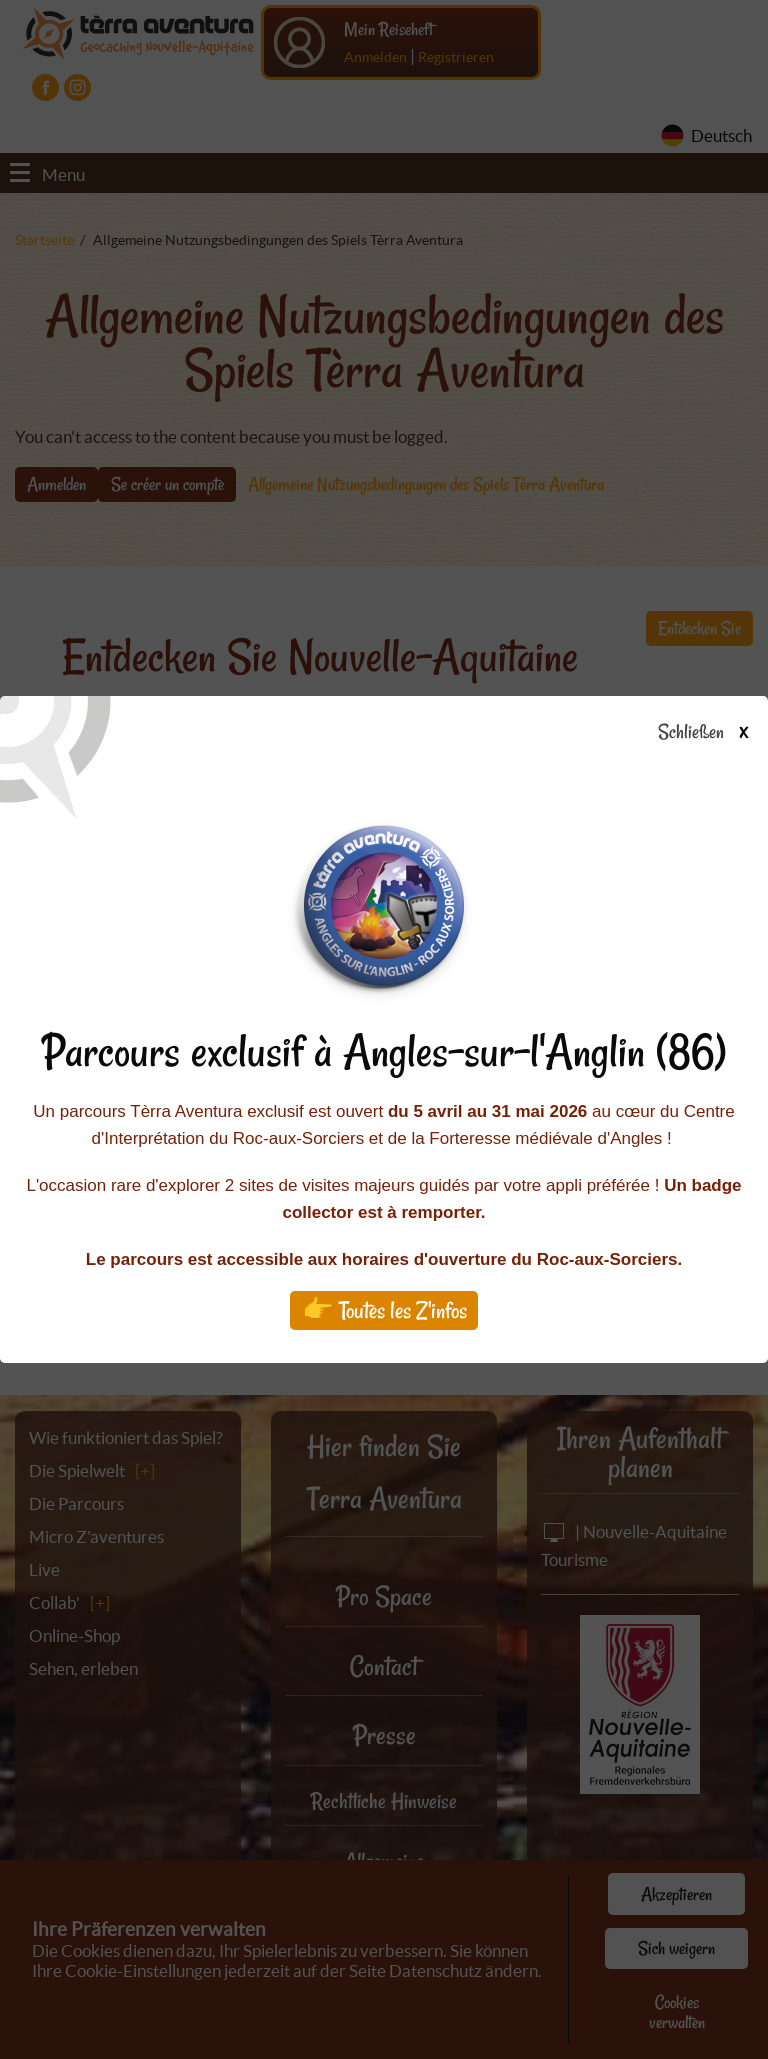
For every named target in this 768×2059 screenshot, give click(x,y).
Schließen (720, 733)
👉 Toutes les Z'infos (384, 1310)
